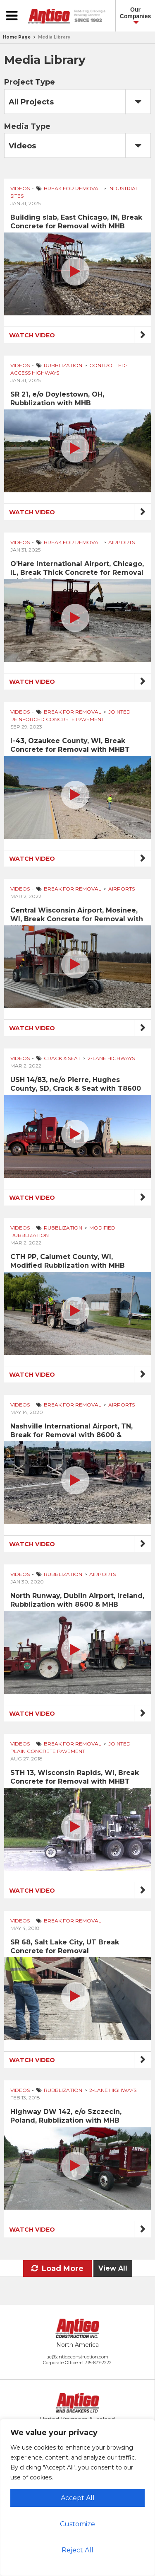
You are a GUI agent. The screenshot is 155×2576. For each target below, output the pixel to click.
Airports (121, 542)
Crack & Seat (62, 1058)
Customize (77, 2524)
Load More (57, 2268)
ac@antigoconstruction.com (77, 2357)
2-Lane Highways (111, 1058)
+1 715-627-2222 (95, 2362)
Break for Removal (72, 188)
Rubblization (63, 365)
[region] (77, 2497)
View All (112, 2268)
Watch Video (32, 335)
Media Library (54, 37)
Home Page (17, 37)
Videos (20, 188)
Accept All (78, 2498)
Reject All (77, 2550)
